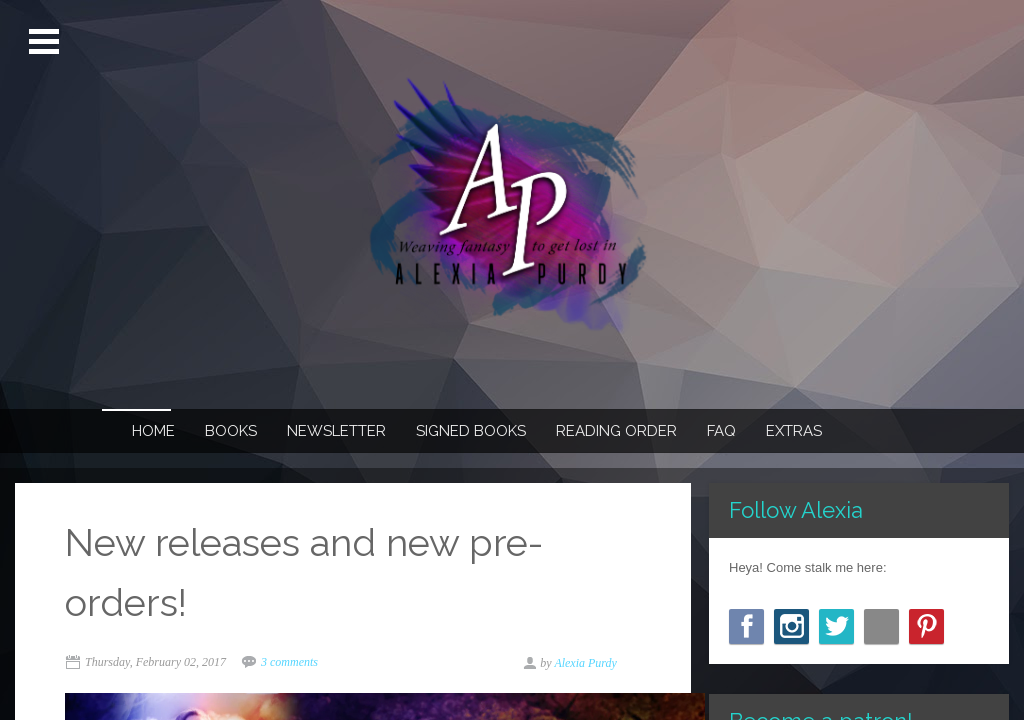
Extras (794, 431)
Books (231, 431)
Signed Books (471, 431)
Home (153, 431)
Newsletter (336, 431)
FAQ (721, 431)
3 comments (289, 662)
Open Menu (46, 42)
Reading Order (616, 431)
